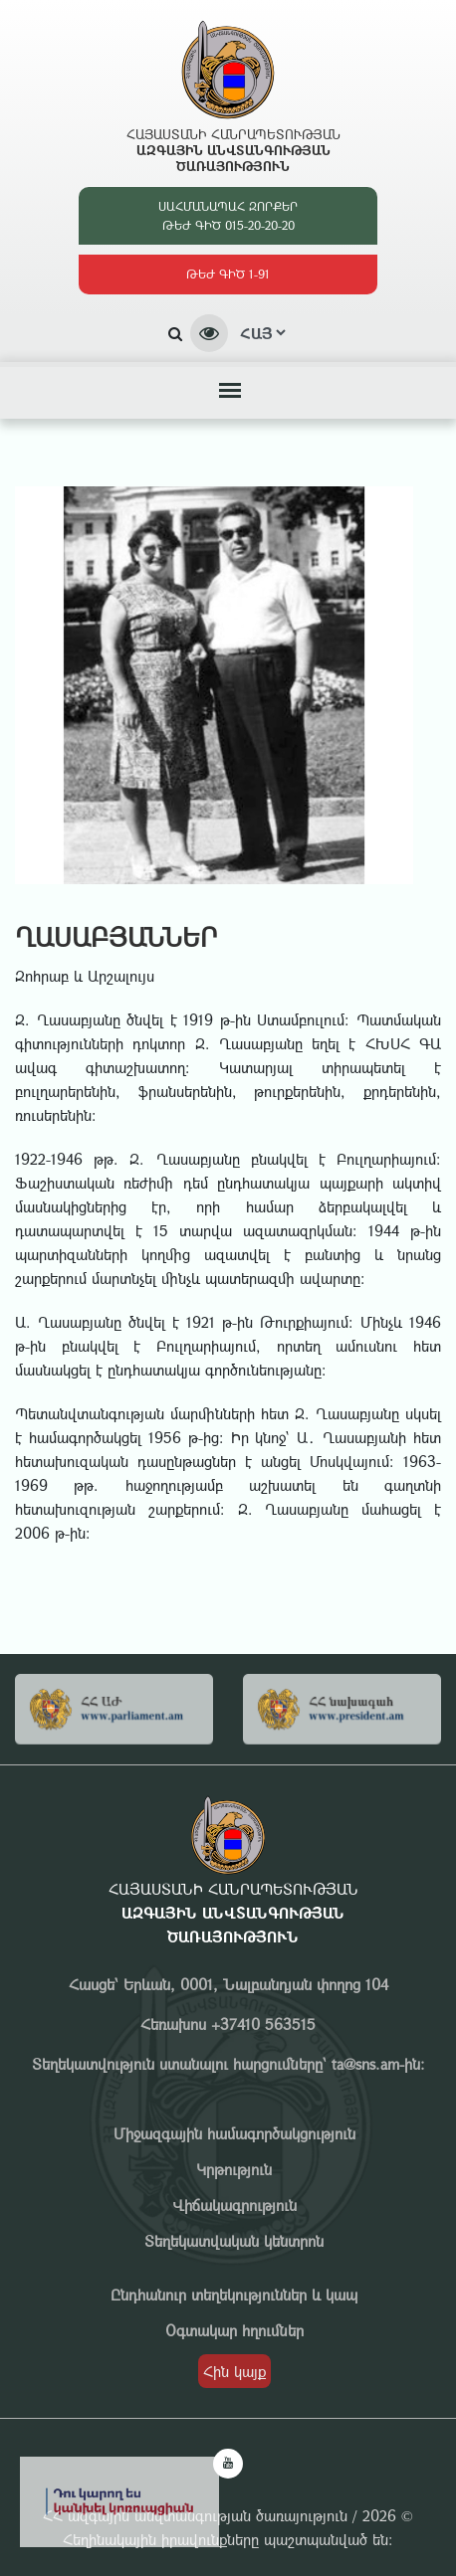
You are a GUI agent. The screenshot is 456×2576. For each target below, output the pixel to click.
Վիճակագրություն (234, 2205)
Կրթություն (234, 2169)
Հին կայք (234, 2371)
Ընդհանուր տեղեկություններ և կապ (234, 2294)
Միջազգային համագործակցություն (234, 2133)
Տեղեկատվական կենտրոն (234, 2241)
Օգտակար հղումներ (234, 2330)
